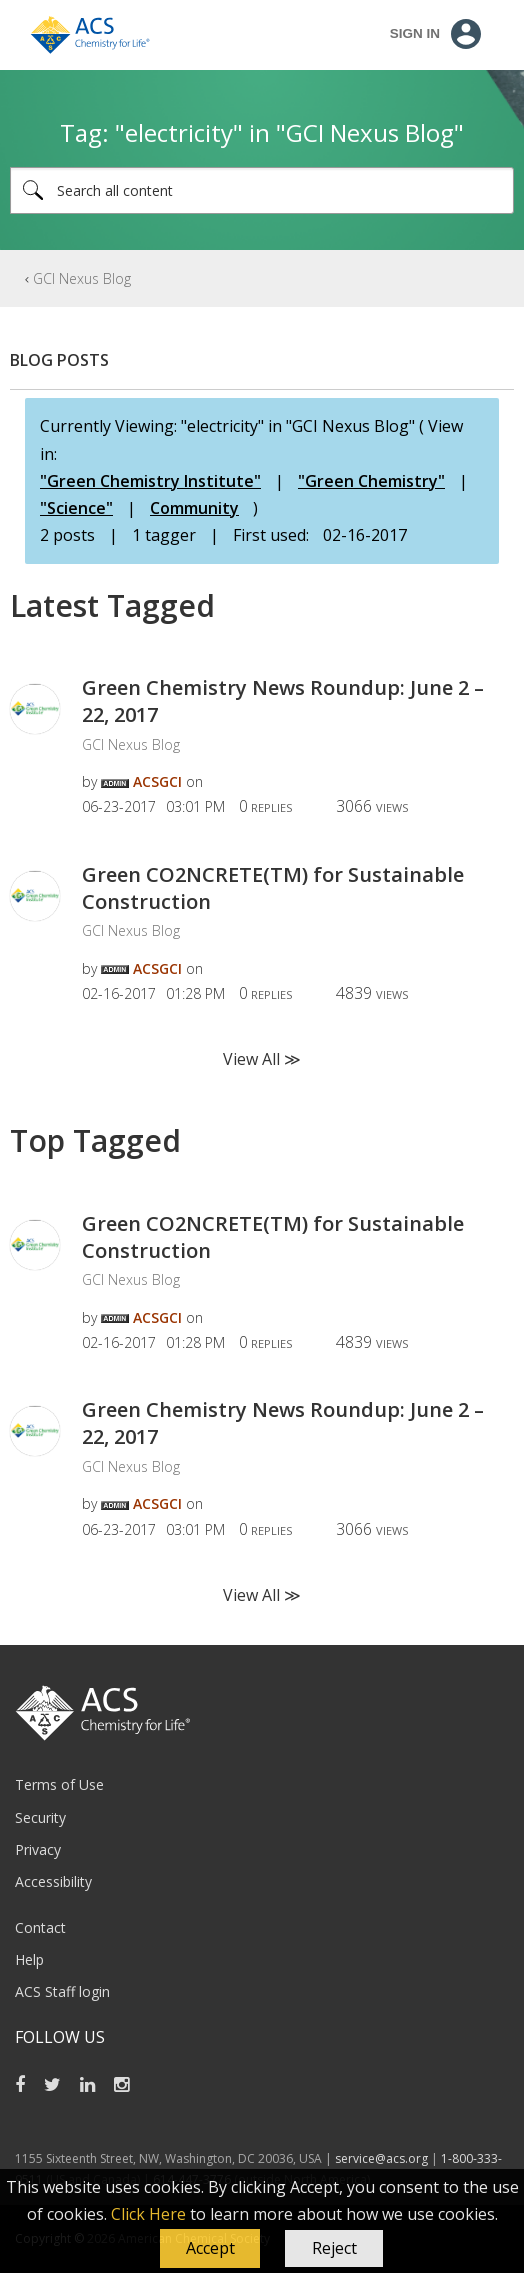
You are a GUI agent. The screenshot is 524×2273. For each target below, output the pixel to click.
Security (40, 1817)
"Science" (76, 508)
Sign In (415, 33)
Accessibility (53, 1881)
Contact (40, 1927)
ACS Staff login (62, 1991)
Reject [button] (334, 2248)
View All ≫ (262, 1059)
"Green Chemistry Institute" (150, 481)
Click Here (148, 2214)
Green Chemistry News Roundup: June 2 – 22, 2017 (283, 701)
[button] (210, 2249)
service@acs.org (381, 2158)
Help (29, 1959)
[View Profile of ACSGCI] (157, 781)
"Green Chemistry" (371, 481)
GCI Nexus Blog (82, 278)
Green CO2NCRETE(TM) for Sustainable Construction (273, 888)
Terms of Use (59, 1784)
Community (194, 508)
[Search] (262, 190)
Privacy (38, 1849)
